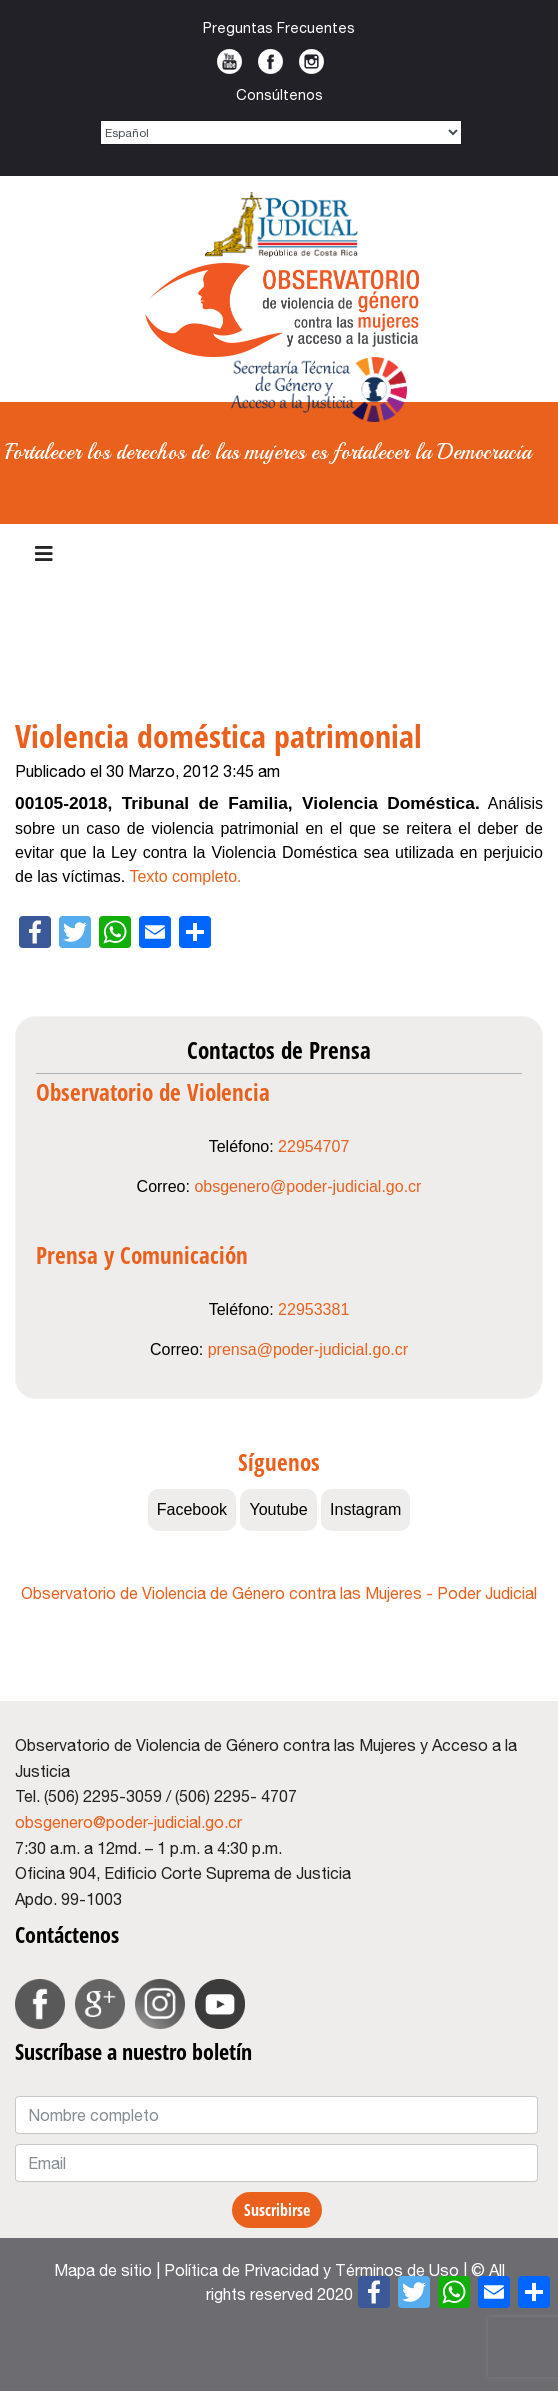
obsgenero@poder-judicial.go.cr (307, 1186)
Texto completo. (185, 876)
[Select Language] (281, 132)
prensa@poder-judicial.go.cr (308, 1349)
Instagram (311, 61)
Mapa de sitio (103, 2270)
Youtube (229, 61)
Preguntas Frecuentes (279, 27)
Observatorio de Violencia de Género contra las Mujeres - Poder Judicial (279, 1593)
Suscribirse (277, 2210)
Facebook (270, 61)
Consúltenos (279, 94)
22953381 (313, 1309)
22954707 (313, 1146)
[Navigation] (44, 554)
